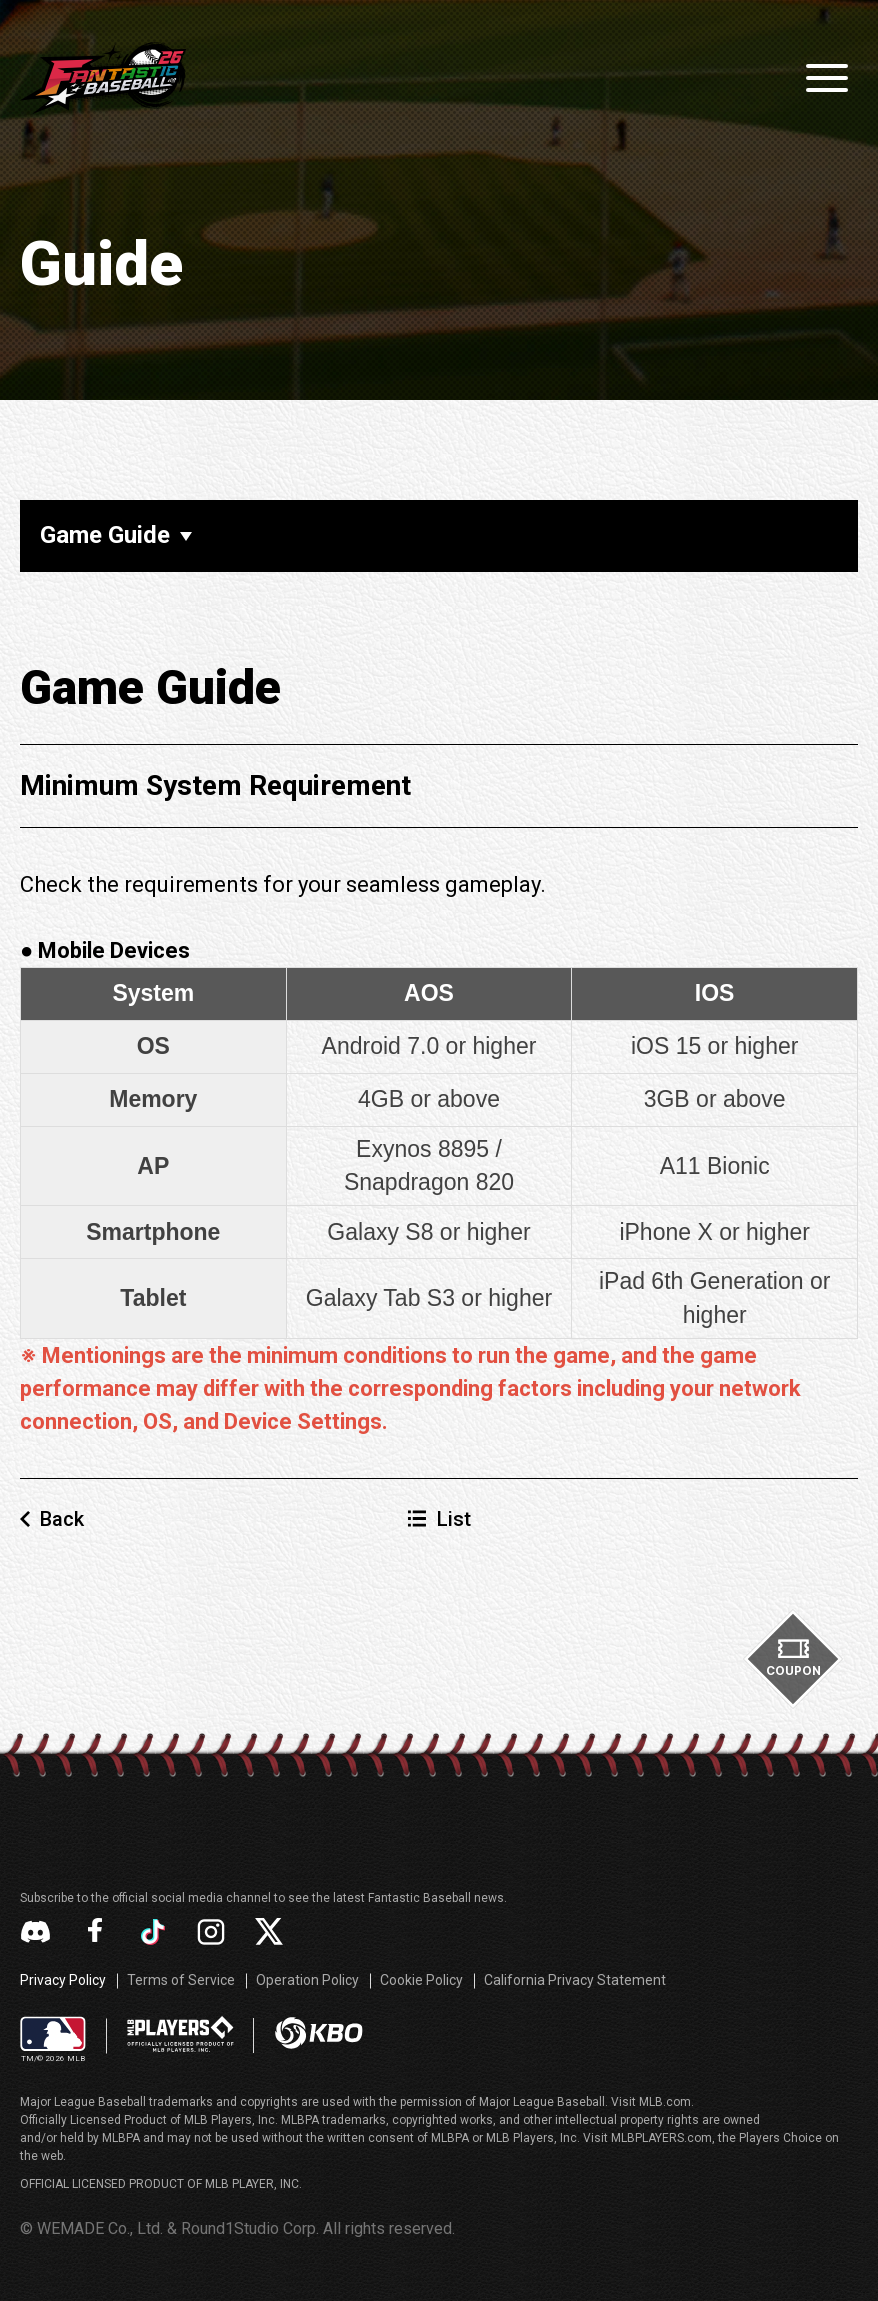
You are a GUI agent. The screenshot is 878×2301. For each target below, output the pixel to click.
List (454, 1519)
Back (62, 1519)
